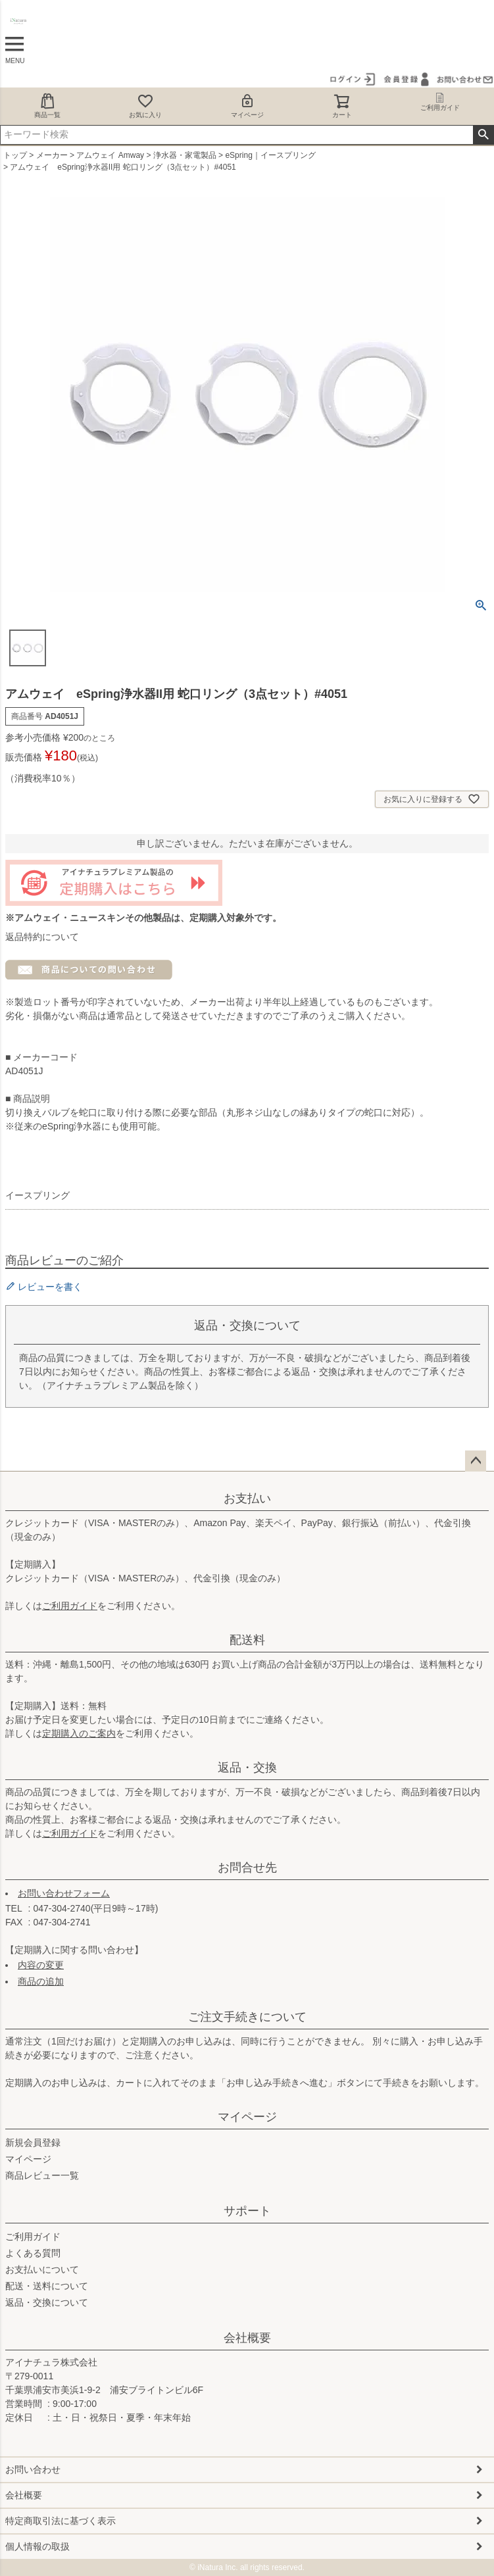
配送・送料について (46, 2286)
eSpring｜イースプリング (270, 155)
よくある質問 (33, 2253)
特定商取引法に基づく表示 (60, 2520)
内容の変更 (41, 1965)
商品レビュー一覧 (42, 2175)
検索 (483, 135)
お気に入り (145, 105)
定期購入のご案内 (79, 1733)
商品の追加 (41, 1981)
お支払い (247, 1498)
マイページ (247, 105)
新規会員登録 (33, 2142)
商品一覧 (47, 105)
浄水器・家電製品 (184, 155)
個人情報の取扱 (37, 2546)
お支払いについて (42, 2269)
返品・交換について (46, 2302)
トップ (15, 155)
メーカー (52, 155)
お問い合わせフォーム (64, 1893)
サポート (247, 2210)
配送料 (247, 1640)
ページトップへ (475, 1461)
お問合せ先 (247, 1867)
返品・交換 (247, 1767)
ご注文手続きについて (247, 2016)
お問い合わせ (33, 2469)
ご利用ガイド (69, 1605)
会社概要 (247, 2337)
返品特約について (42, 936)
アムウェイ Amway (110, 155)
